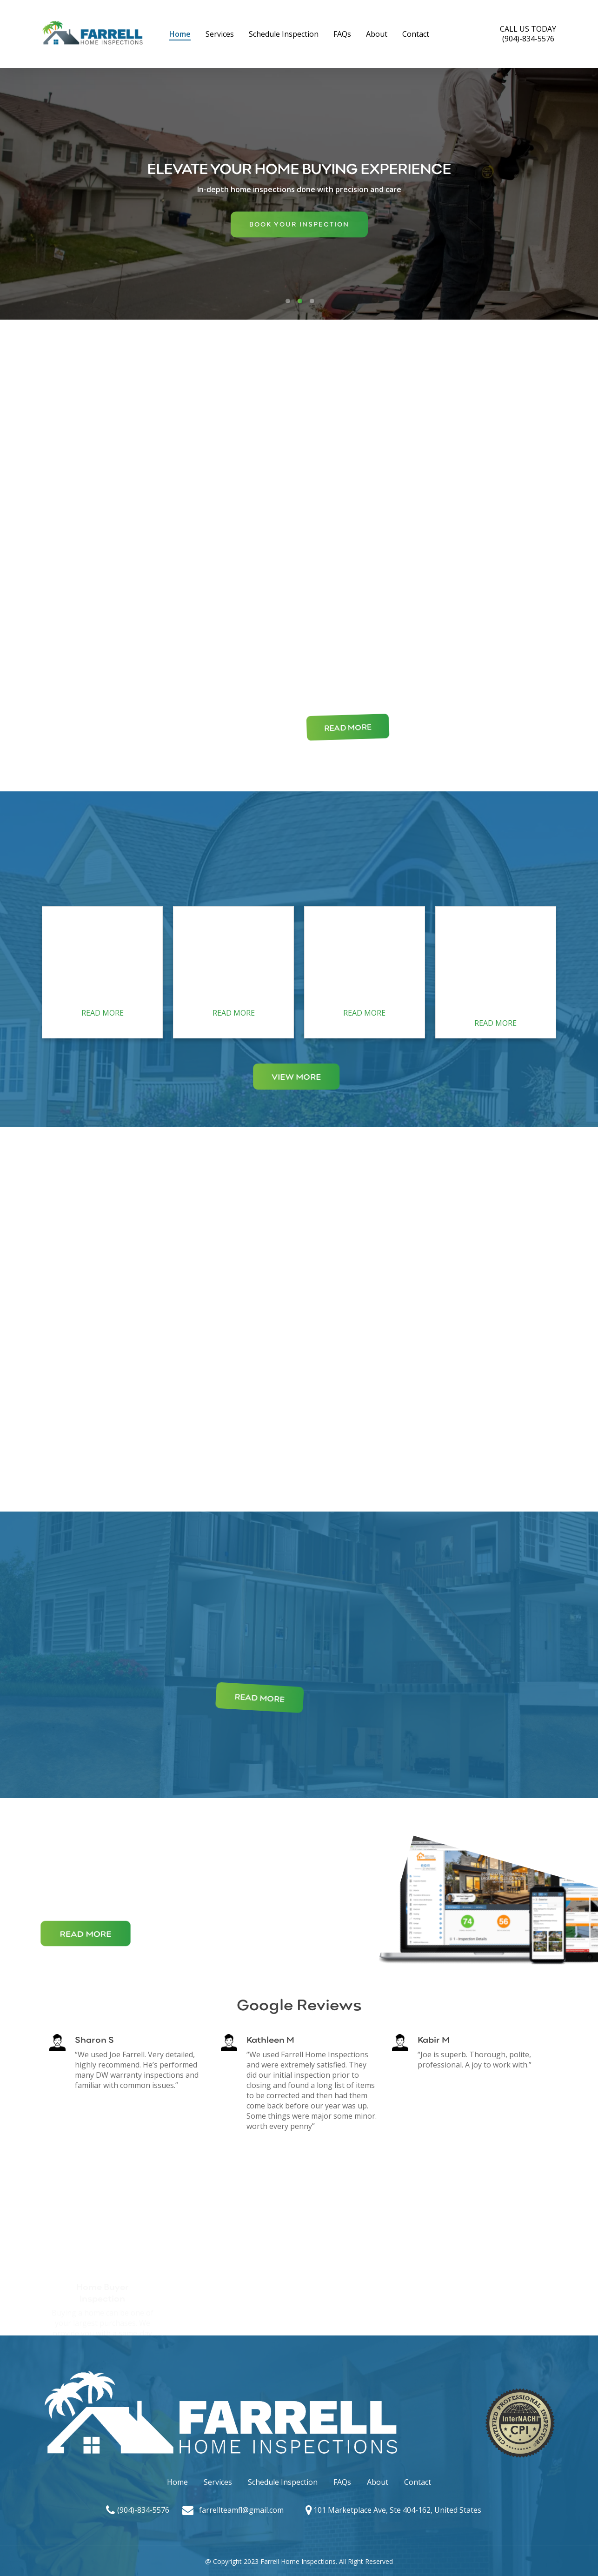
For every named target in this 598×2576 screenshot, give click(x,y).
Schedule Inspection (283, 2482)
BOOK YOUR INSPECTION (299, 231)
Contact (417, 2482)
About (377, 2482)
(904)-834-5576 (143, 2510)
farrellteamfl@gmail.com (241, 2510)
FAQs (342, 2482)
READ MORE (102, 1013)
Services (218, 2482)
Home (177, 2482)
